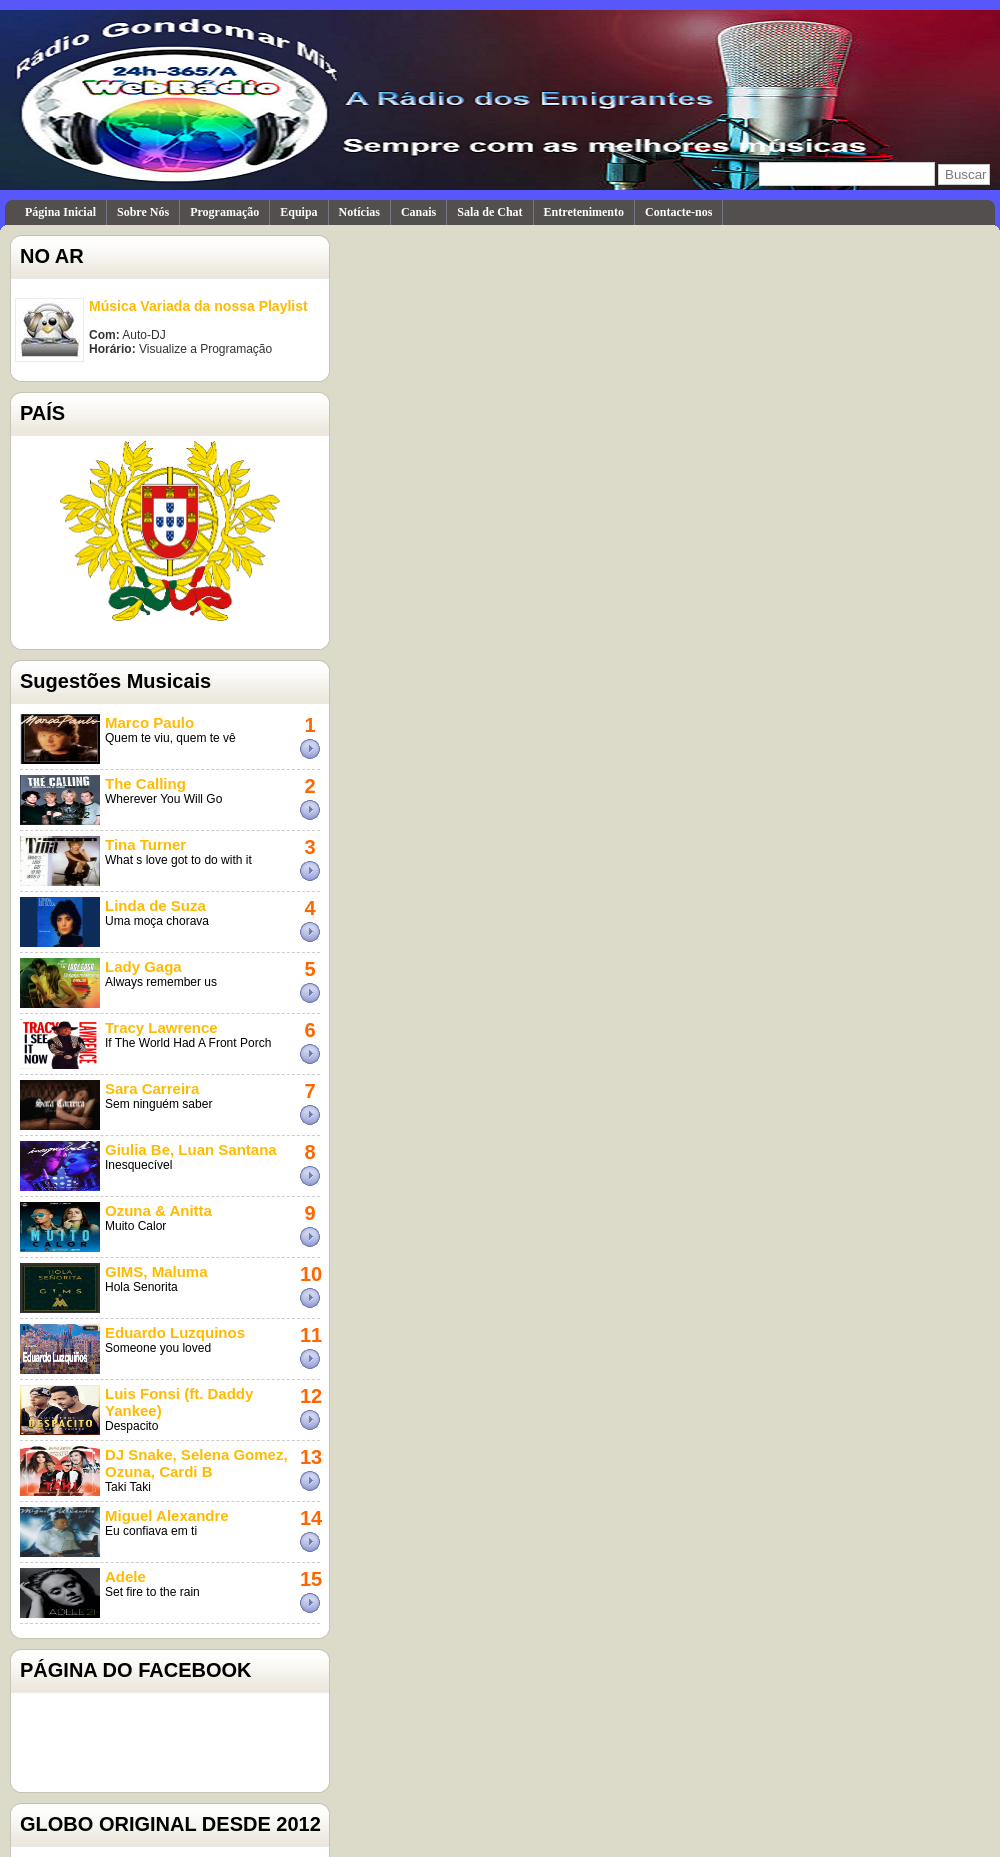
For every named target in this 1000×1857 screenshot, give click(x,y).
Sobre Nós (143, 212)
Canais (418, 212)
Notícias (359, 212)
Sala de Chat (489, 212)
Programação (224, 212)
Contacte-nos (678, 212)
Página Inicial (60, 212)
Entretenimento (584, 212)
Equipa (298, 212)
